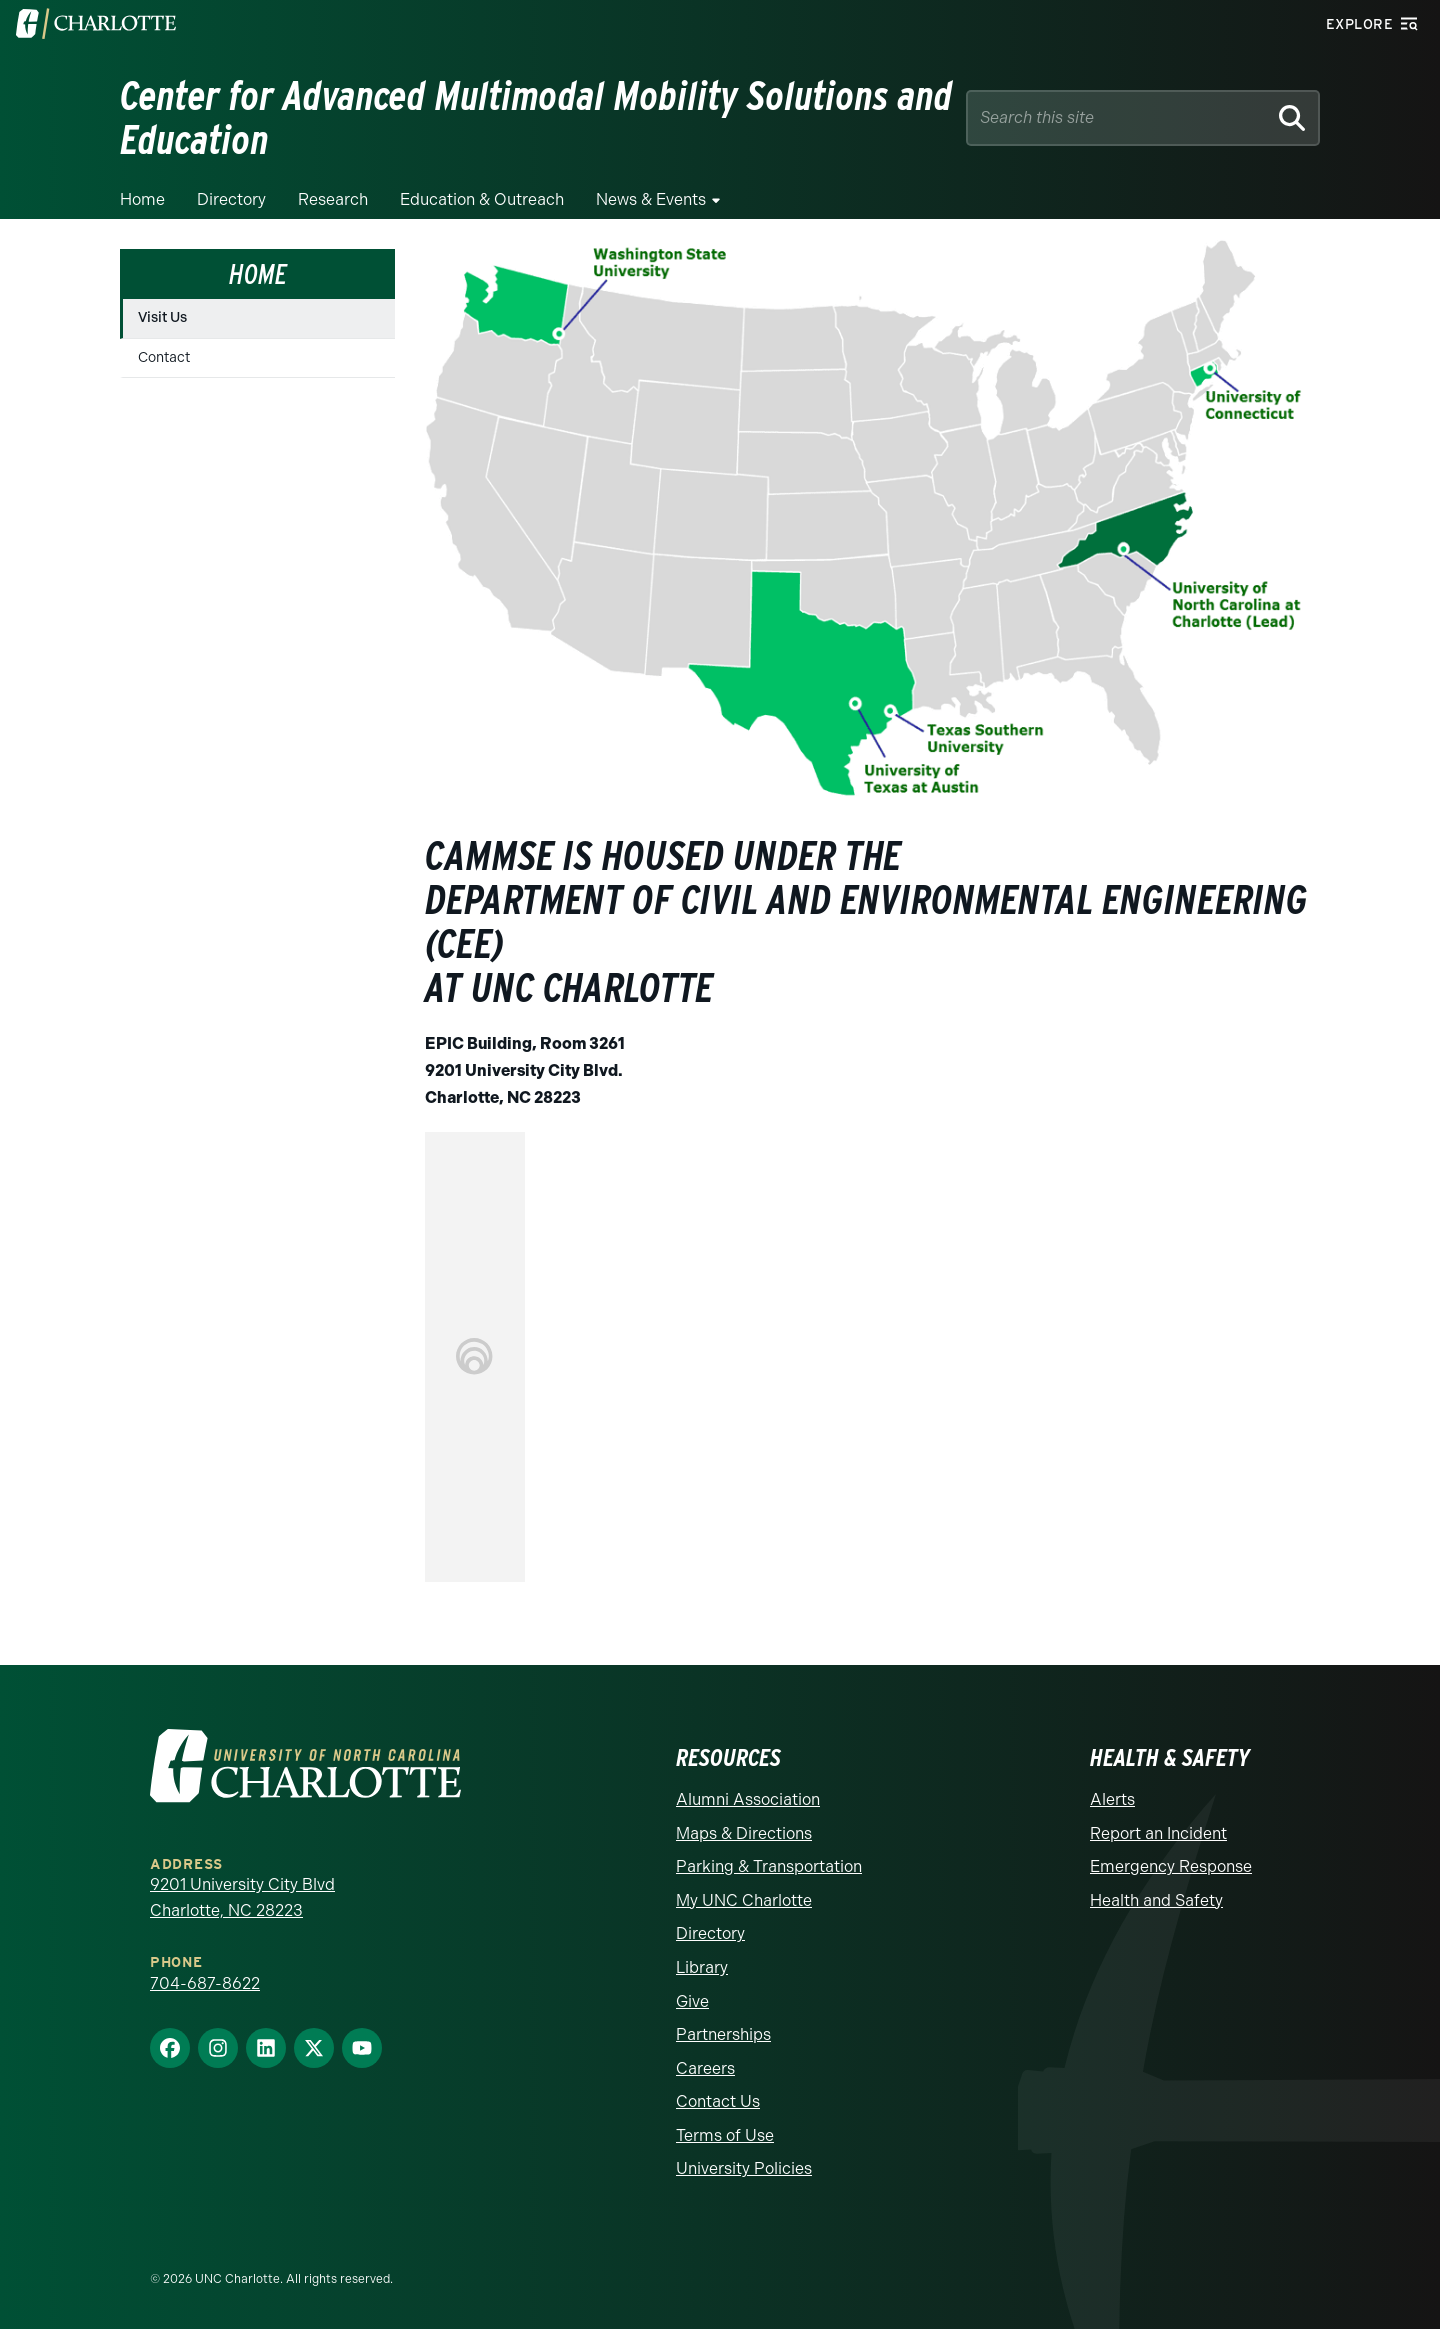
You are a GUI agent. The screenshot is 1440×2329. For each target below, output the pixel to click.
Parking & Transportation (769, 1866)
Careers (705, 2068)
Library (702, 1967)
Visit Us (162, 317)
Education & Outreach (482, 199)
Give (692, 2001)
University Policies (744, 2168)
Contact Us (718, 2101)
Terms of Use (725, 2135)
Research (333, 199)
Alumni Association (748, 1799)
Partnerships (723, 2034)
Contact (164, 357)
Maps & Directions (744, 1833)
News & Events (651, 199)
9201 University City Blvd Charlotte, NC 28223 (242, 1897)
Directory (231, 199)
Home (142, 199)
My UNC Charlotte (744, 1900)
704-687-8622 (205, 1983)
